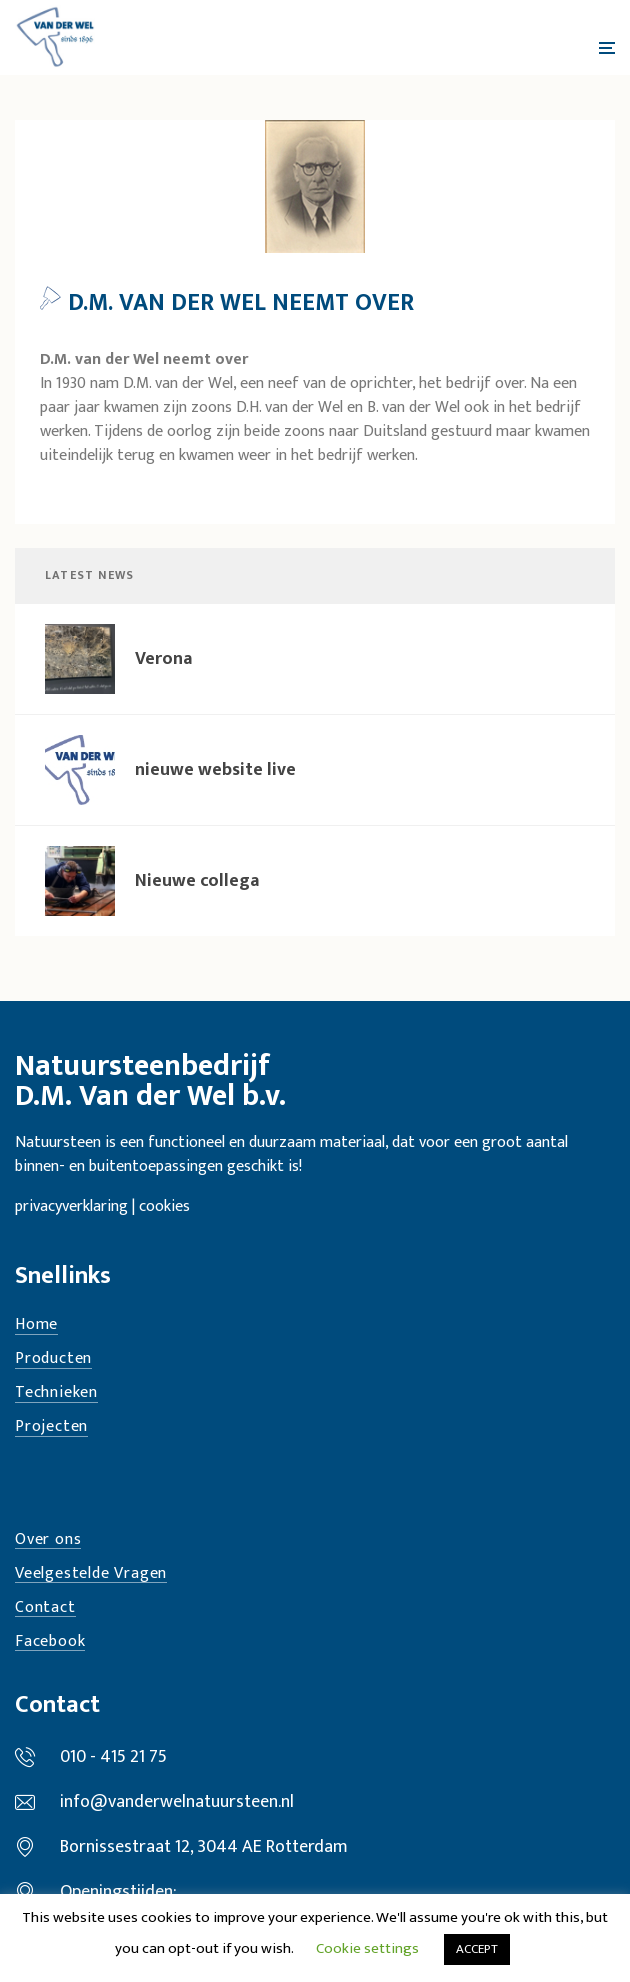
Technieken (56, 1393)
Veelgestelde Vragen (91, 1574)
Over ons (48, 1540)
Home (36, 1325)
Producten (53, 1359)
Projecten (51, 1427)
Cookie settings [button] (367, 1948)
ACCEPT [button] (477, 1949)
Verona (163, 659)
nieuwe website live (215, 770)
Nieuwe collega (197, 881)
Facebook (50, 1642)
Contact (45, 1608)
